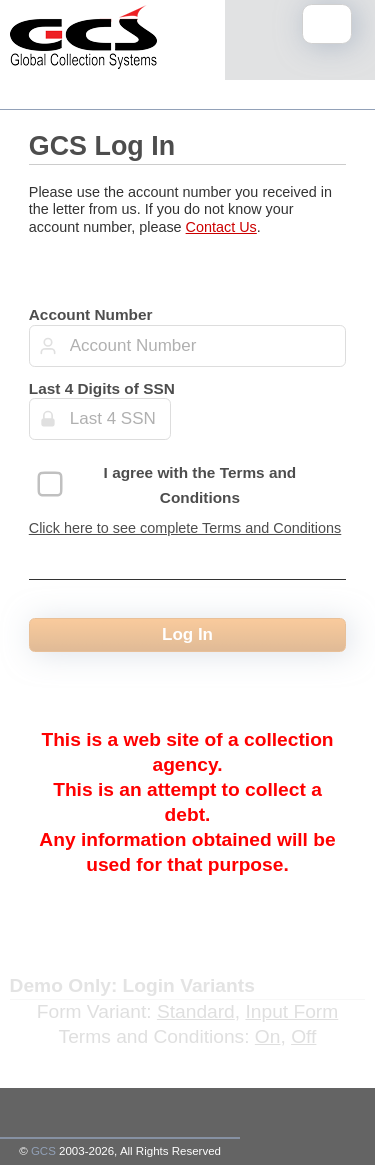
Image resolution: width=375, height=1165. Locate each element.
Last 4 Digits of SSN (102, 388)
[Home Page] (83, 40)
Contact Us (221, 227)
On (268, 1036)
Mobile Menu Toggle (332, 25)
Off (303, 1036)
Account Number (91, 314)
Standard (196, 1011)
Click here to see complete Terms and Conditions (185, 528)
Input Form (291, 1011)
